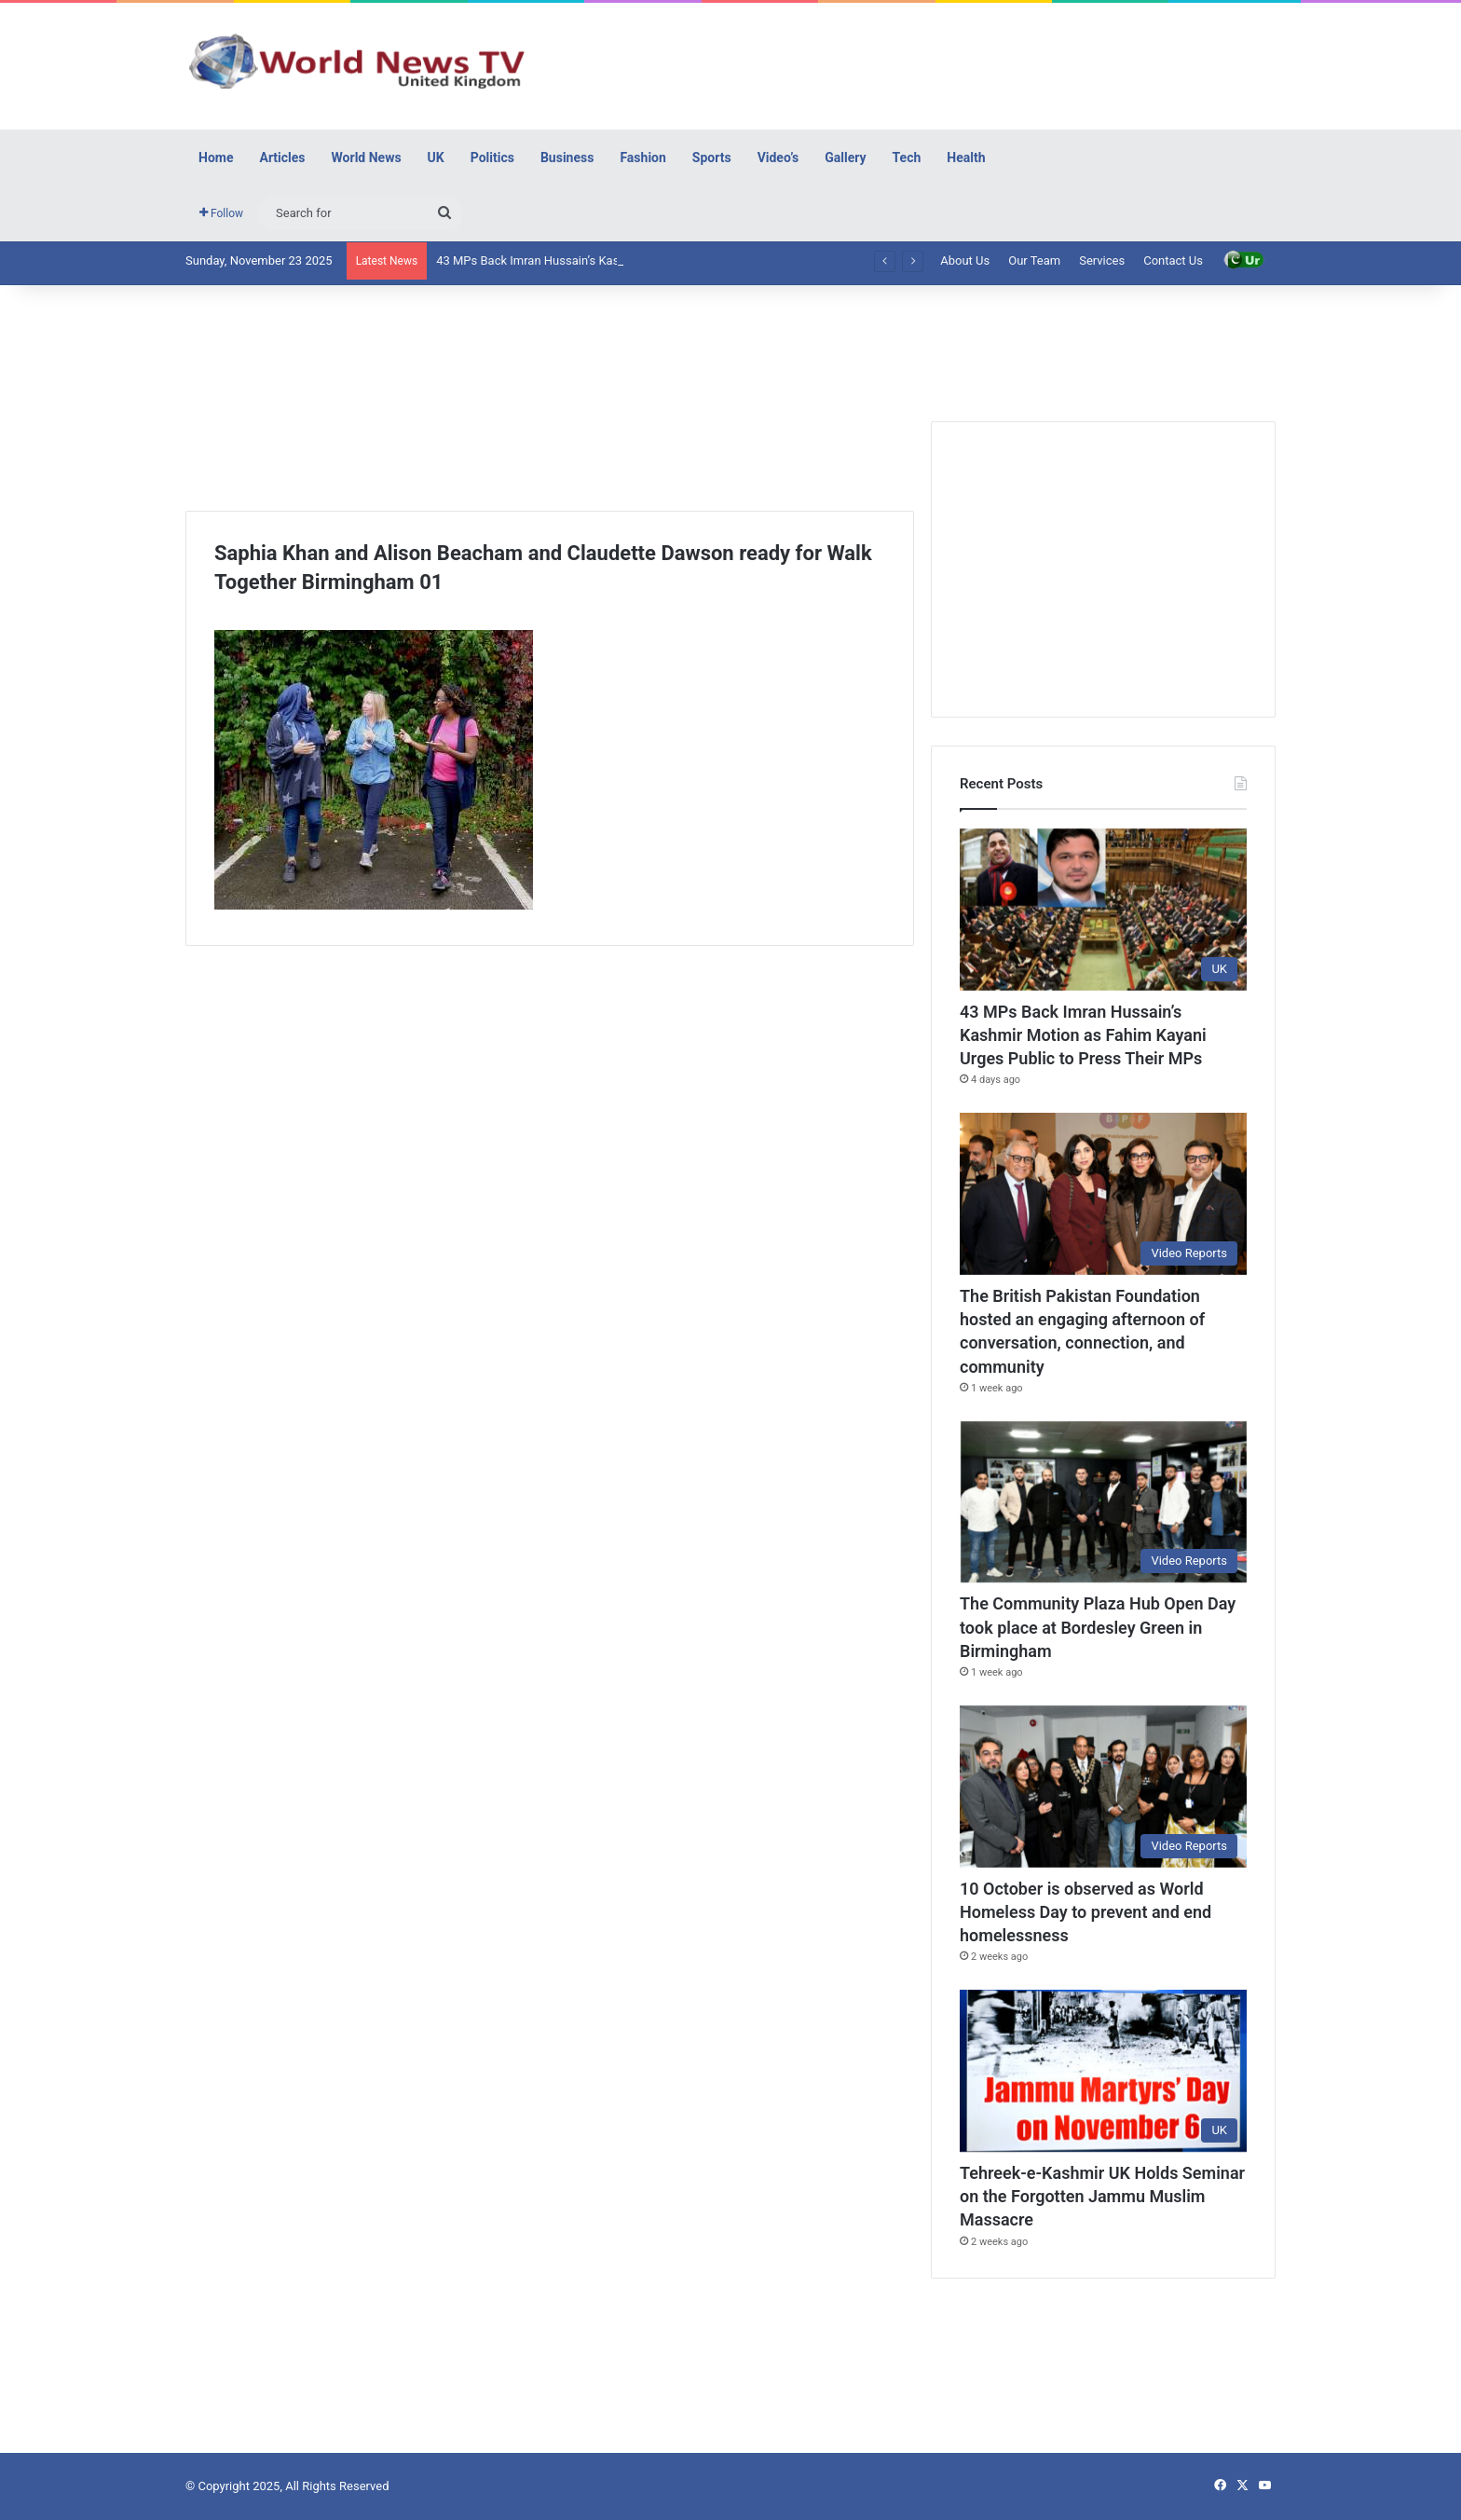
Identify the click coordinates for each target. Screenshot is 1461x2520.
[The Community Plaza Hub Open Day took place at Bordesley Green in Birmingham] (1103, 1502)
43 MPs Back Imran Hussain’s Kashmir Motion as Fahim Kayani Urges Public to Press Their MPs (1083, 1035)
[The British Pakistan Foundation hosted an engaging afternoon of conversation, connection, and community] (1103, 1194)
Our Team (1034, 260)
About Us (965, 260)
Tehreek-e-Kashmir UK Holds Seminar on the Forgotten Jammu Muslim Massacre (1102, 2196)
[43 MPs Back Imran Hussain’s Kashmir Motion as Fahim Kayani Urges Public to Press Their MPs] (1103, 910)
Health (966, 157)
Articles (282, 157)
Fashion (642, 157)
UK (436, 157)
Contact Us (1173, 260)
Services (1102, 260)
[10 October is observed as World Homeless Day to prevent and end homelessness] (1103, 1786)
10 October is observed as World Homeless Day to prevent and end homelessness (1085, 1912)
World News (367, 157)
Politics (492, 157)
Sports (711, 157)
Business (567, 157)
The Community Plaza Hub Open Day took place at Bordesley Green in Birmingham (1098, 1627)
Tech (907, 157)
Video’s (778, 157)
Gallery (845, 157)
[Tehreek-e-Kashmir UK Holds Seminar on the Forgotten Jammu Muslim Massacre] (1103, 2071)
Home (215, 157)
